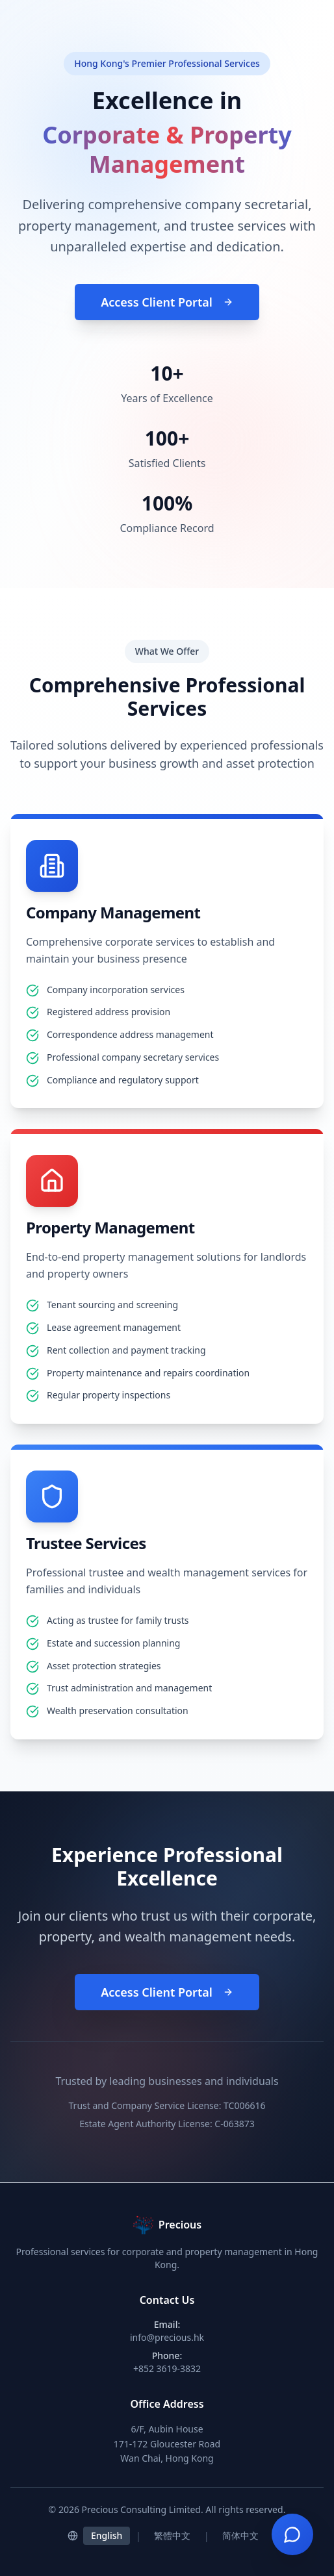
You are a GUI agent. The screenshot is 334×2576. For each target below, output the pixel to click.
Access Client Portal (167, 302)
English (106, 2535)
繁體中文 (172, 2535)
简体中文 (240, 2535)
